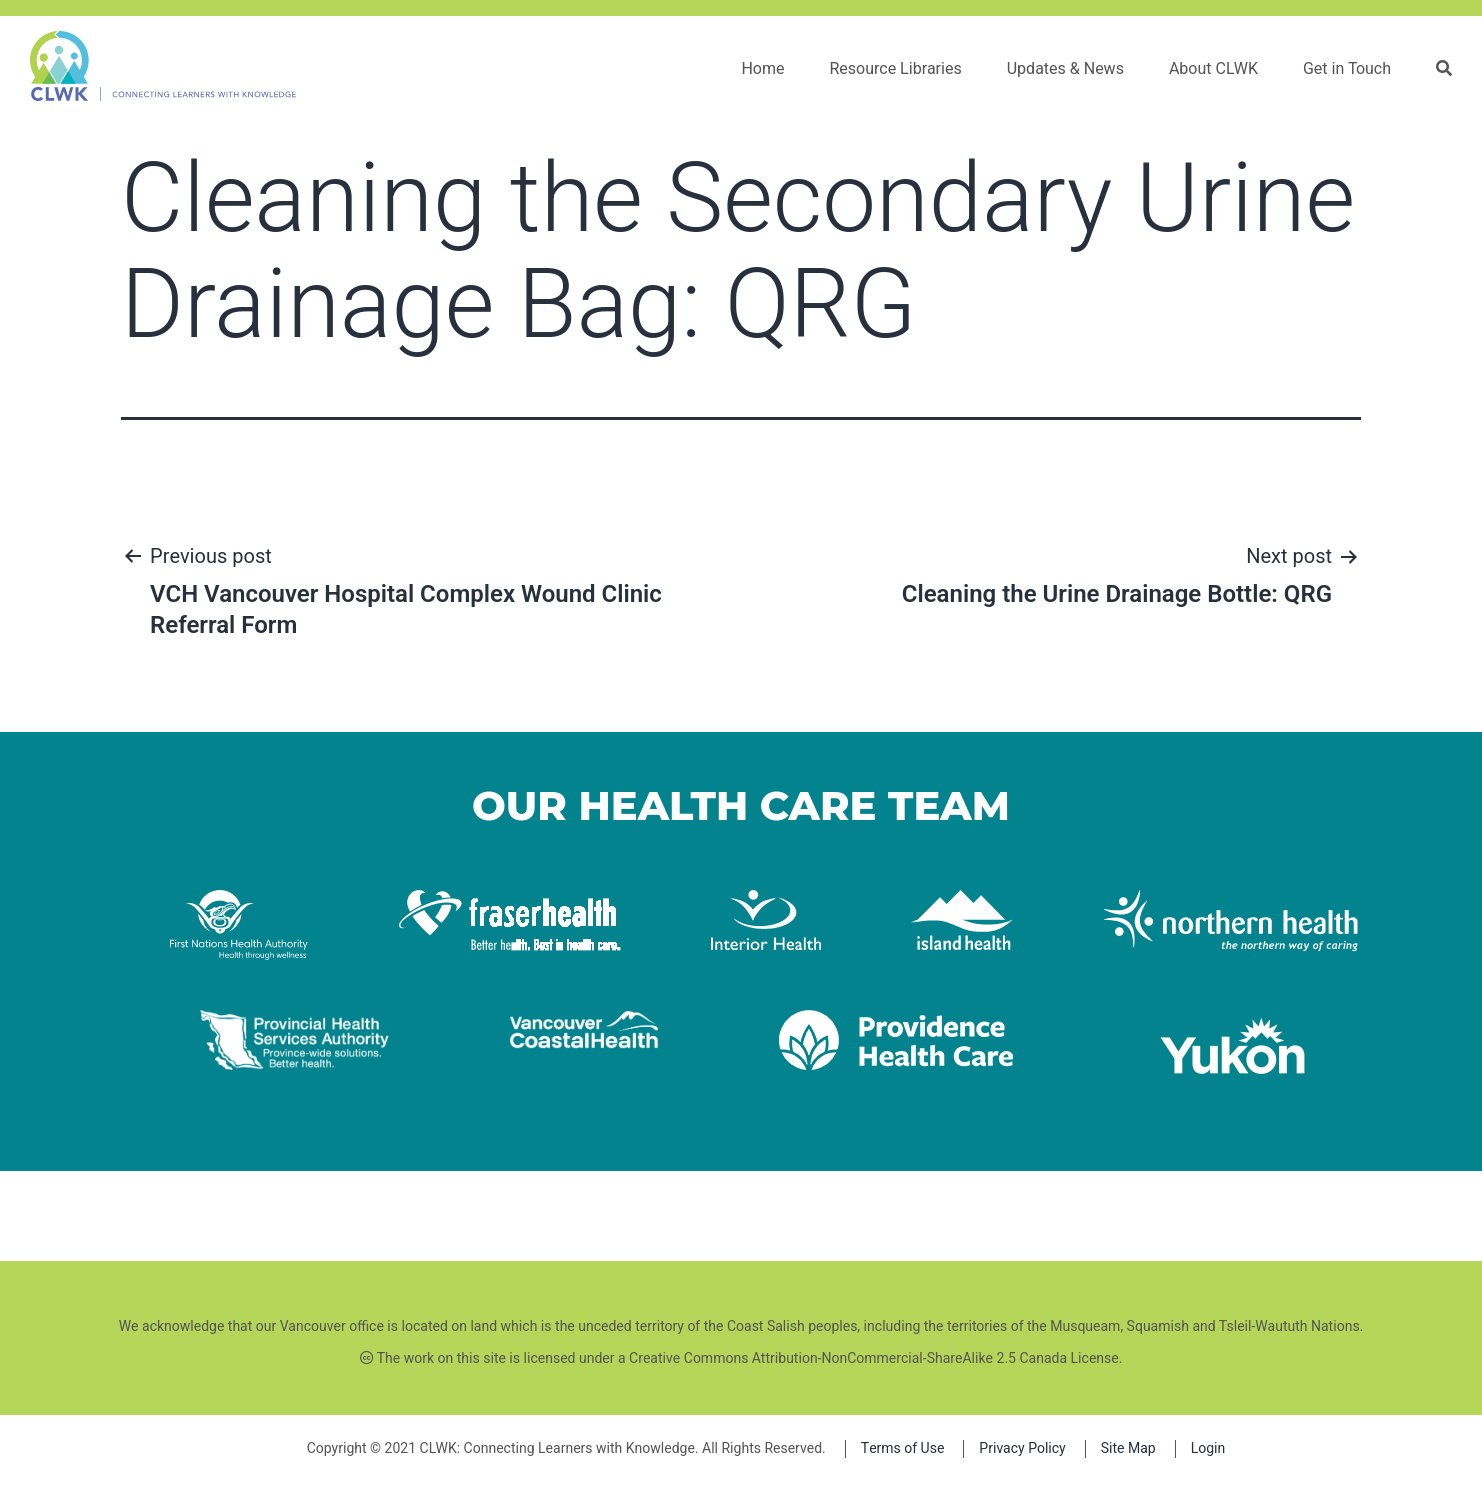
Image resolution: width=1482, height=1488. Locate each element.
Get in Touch (1347, 69)
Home (762, 69)
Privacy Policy (1022, 1448)
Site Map (1128, 1448)
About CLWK (1213, 69)
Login (1208, 1448)
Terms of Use (903, 1448)
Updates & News (1065, 69)
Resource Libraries (895, 69)
